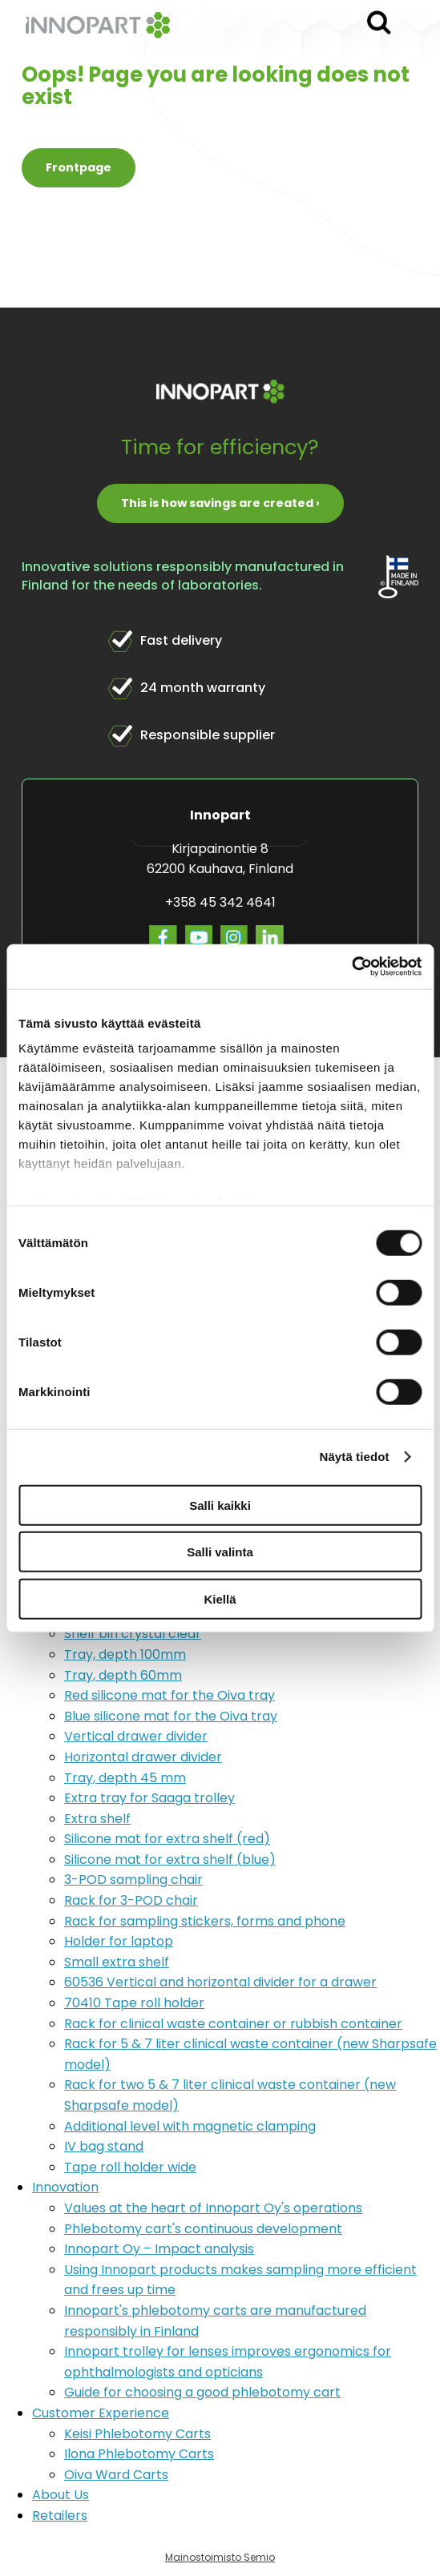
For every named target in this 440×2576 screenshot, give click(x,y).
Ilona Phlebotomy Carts (139, 2454)
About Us (60, 2494)
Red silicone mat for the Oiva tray (169, 1695)
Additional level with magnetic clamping (190, 2126)
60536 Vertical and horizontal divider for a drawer (220, 1982)
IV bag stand (103, 2146)
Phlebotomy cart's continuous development (203, 2229)
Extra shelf (97, 1818)
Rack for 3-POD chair (131, 1900)
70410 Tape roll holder (134, 2003)
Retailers (59, 2515)
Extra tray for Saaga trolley (149, 1798)
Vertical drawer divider (136, 1736)
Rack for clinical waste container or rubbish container (233, 2024)
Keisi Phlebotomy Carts (137, 2434)
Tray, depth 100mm (125, 1654)
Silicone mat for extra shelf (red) (167, 1838)
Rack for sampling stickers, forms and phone (204, 1921)
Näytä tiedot (355, 1456)
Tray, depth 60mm (123, 1675)
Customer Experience (100, 2413)
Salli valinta (220, 1552)
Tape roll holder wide (130, 2167)
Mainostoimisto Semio (220, 2557)
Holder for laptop (118, 1941)
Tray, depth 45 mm (125, 1778)
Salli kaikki (220, 1504)
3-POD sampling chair (133, 1879)
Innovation (65, 2187)
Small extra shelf (116, 1962)
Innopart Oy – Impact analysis (159, 2249)
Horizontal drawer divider (143, 1757)
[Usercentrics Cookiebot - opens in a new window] (351, 966)
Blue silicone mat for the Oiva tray (170, 1716)
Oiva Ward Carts (116, 2474)
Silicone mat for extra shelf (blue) (170, 1859)
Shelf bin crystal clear (132, 1633)
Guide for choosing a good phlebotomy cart (202, 2392)
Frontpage (78, 167)
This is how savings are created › (220, 503)
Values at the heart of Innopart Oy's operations (213, 2208)
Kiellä (220, 1598)
